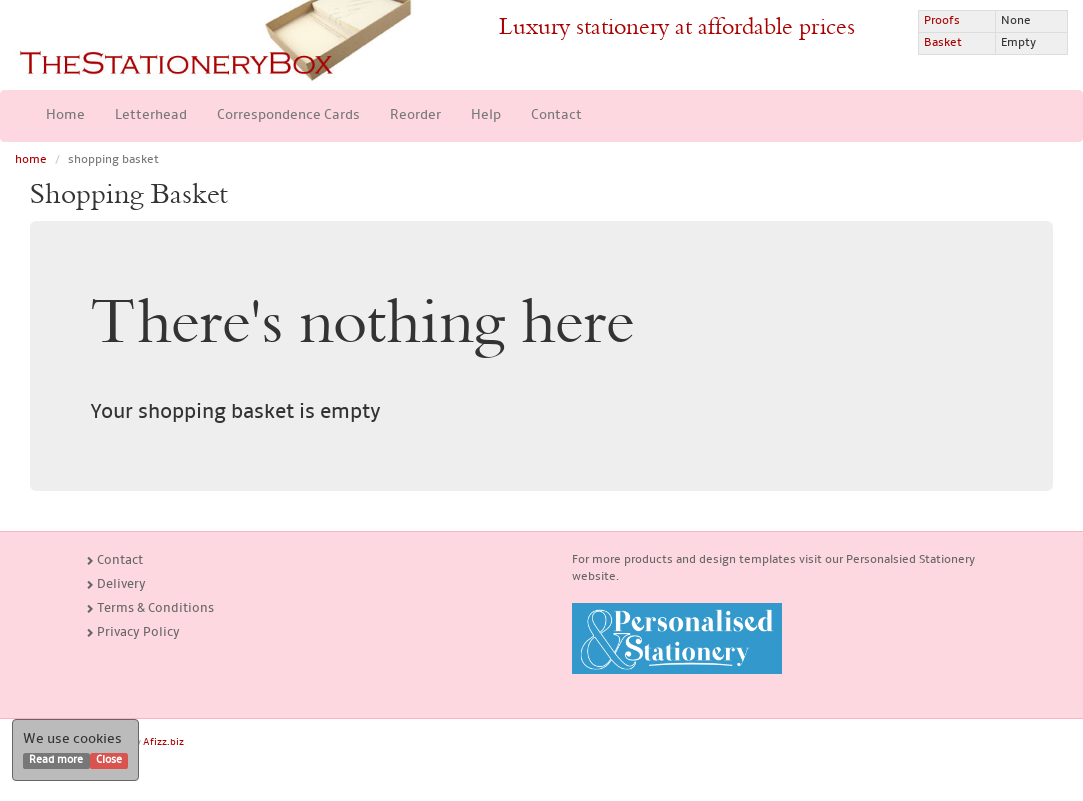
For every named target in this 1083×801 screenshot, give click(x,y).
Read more (56, 760)
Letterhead (151, 115)
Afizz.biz (163, 742)
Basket (943, 43)
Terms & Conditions (149, 608)
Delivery (115, 584)
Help (486, 115)
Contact (556, 115)
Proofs (942, 21)
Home (65, 115)
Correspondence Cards (288, 115)
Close (109, 760)
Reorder (415, 115)
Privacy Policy (132, 632)
